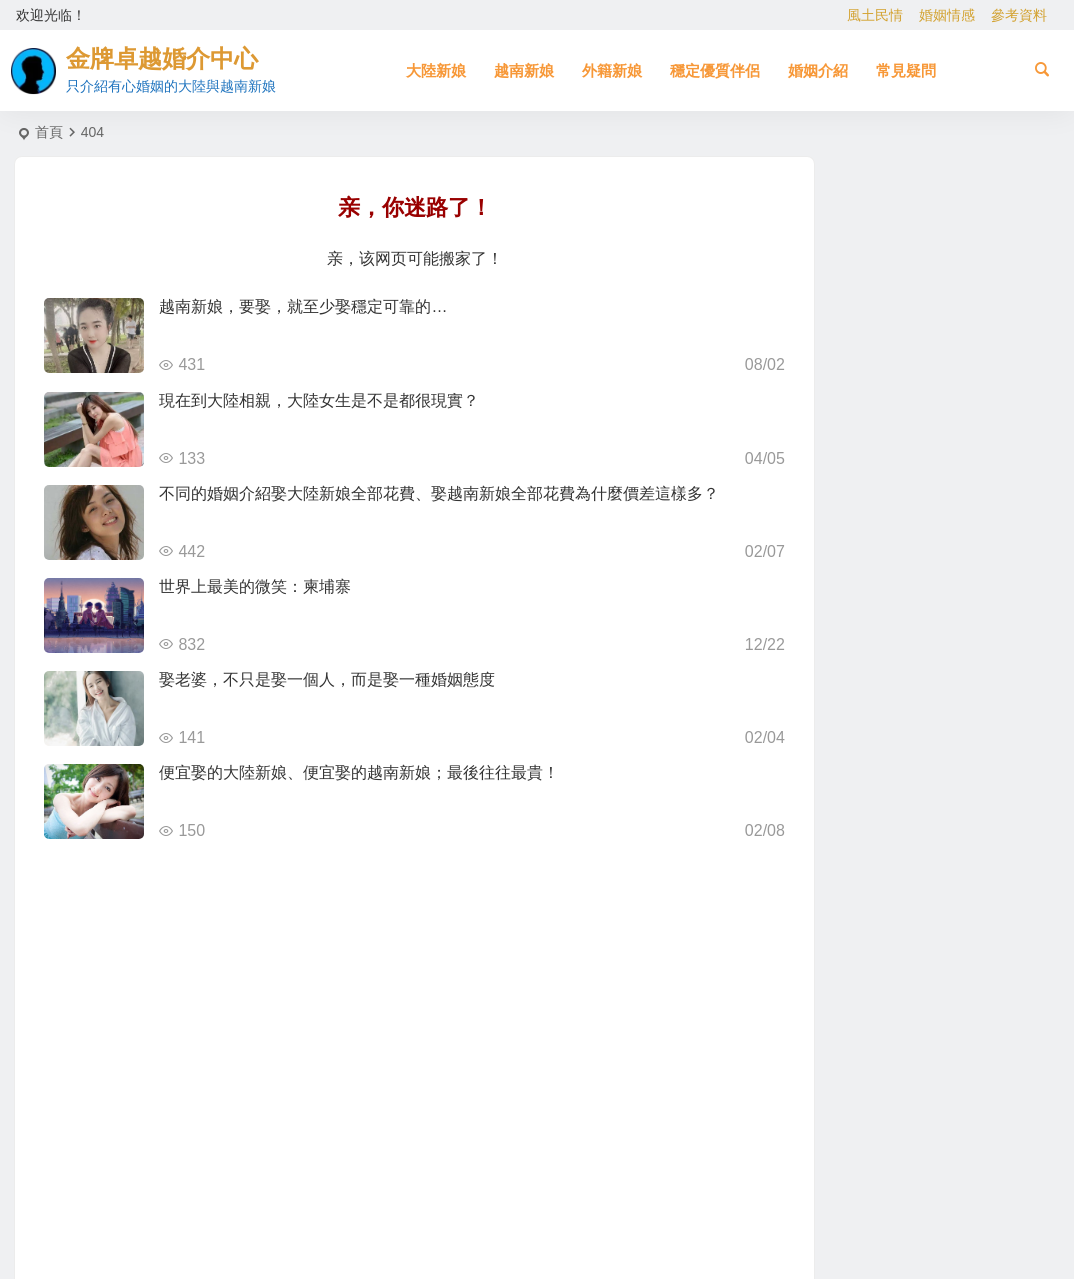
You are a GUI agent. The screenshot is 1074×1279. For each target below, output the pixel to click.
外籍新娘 (612, 70)
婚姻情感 (947, 15)
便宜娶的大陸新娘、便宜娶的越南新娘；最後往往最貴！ (359, 772)
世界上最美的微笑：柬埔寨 (255, 586)
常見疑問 (906, 70)
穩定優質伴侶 (715, 70)
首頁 (49, 132)
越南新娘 (524, 70)
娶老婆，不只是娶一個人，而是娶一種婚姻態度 (327, 679)
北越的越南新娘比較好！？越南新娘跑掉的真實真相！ (972, 299)
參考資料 (1019, 15)
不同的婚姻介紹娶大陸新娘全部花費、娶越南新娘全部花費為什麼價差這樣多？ (439, 493)
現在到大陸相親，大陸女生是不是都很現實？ (319, 400)
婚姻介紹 (818, 70)
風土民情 (875, 15)
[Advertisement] (920, 1036)
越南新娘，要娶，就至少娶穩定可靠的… (303, 306)
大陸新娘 (436, 70)
